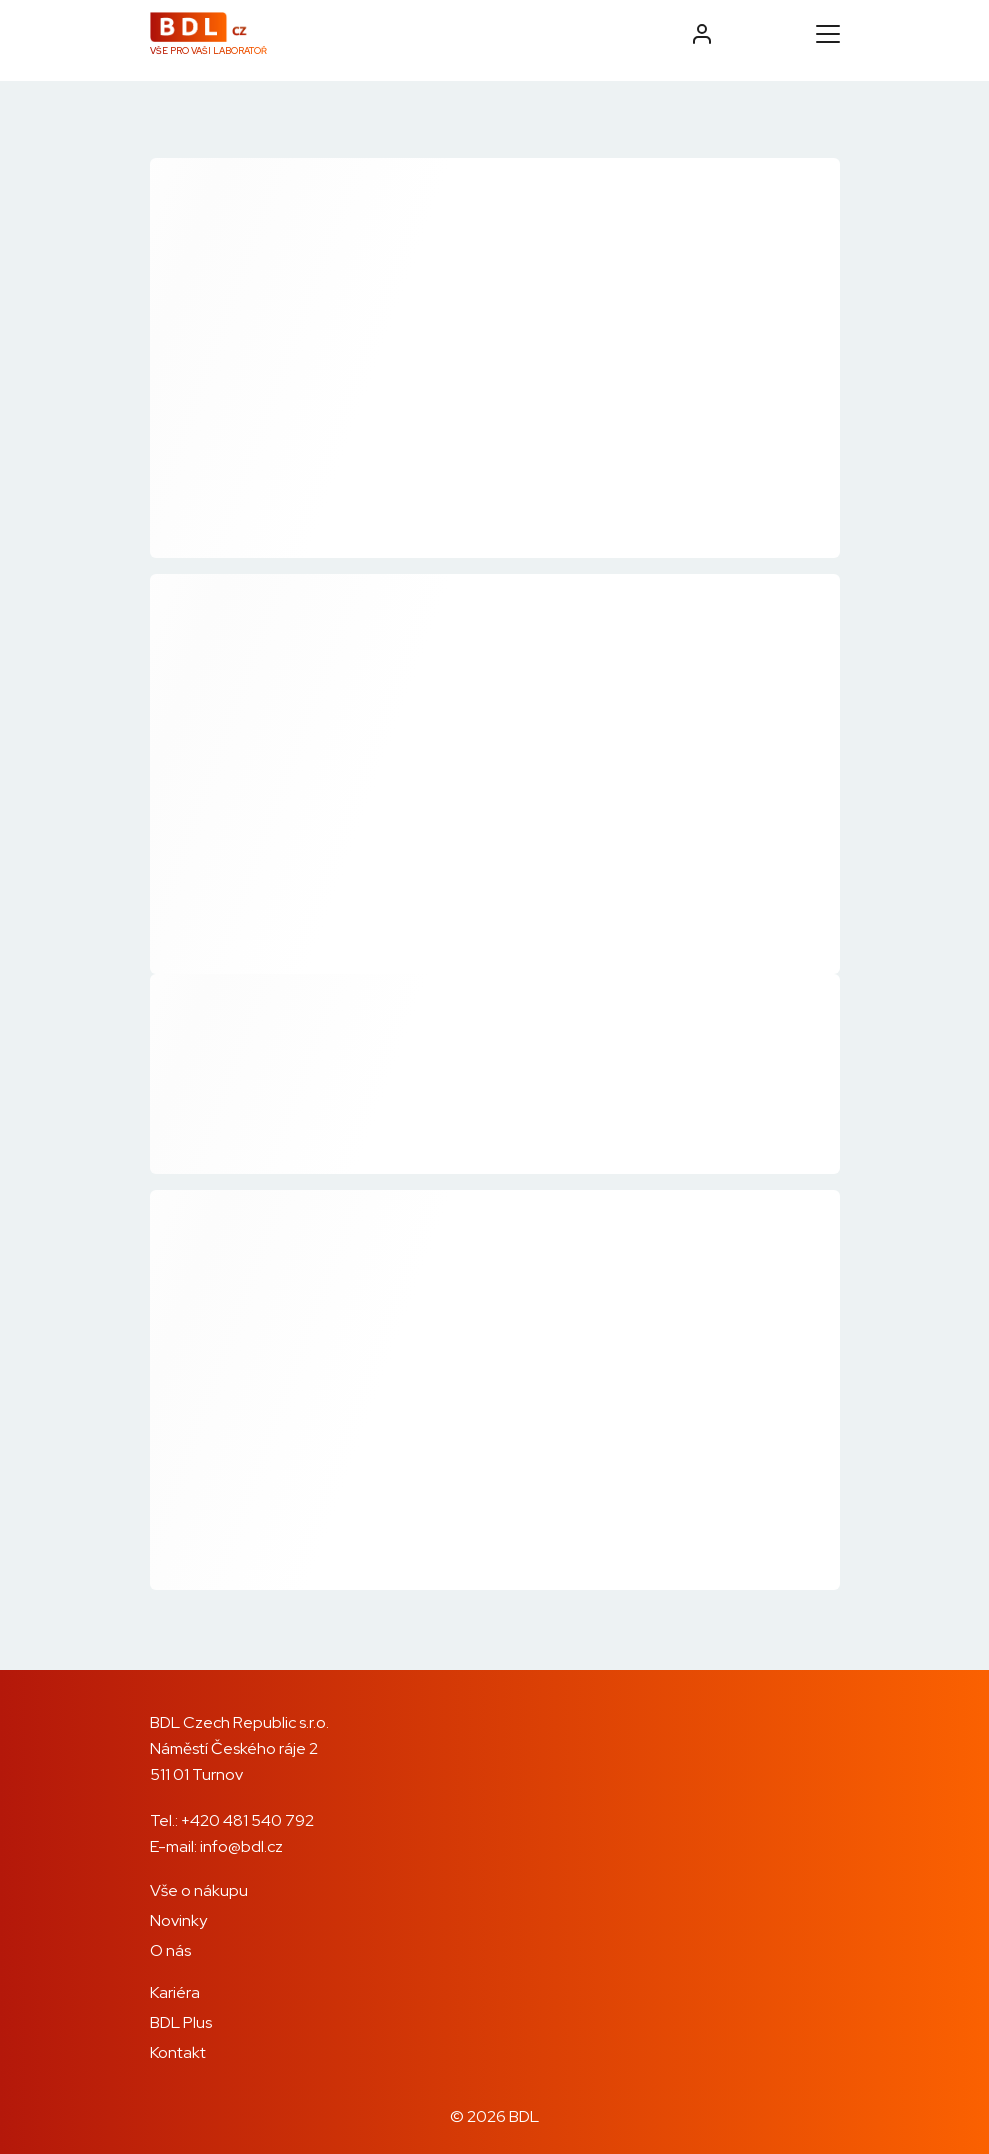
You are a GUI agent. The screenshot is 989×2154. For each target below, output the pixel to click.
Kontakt (178, 2052)
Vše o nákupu (199, 1890)
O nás (170, 1950)
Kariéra (175, 1992)
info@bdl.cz (241, 1846)
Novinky (178, 1920)
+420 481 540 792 (247, 1820)
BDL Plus (181, 2022)
